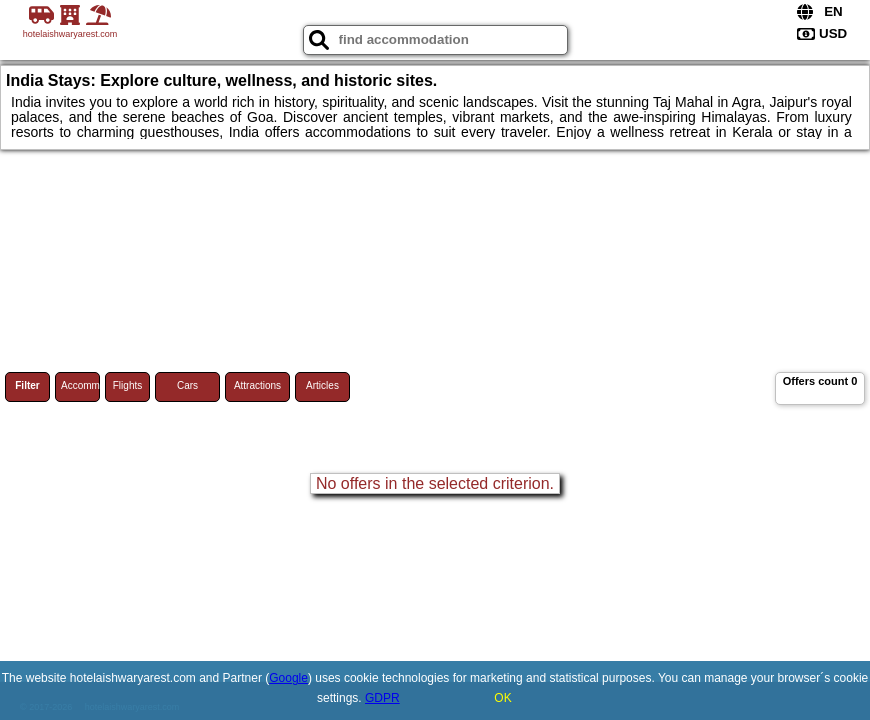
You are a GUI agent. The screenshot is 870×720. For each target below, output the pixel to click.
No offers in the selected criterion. (435, 483)
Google (288, 678)
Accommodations (80, 385)
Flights (127, 385)
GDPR (382, 698)
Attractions (257, 385)
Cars (187, 385)
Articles (322, 385)
